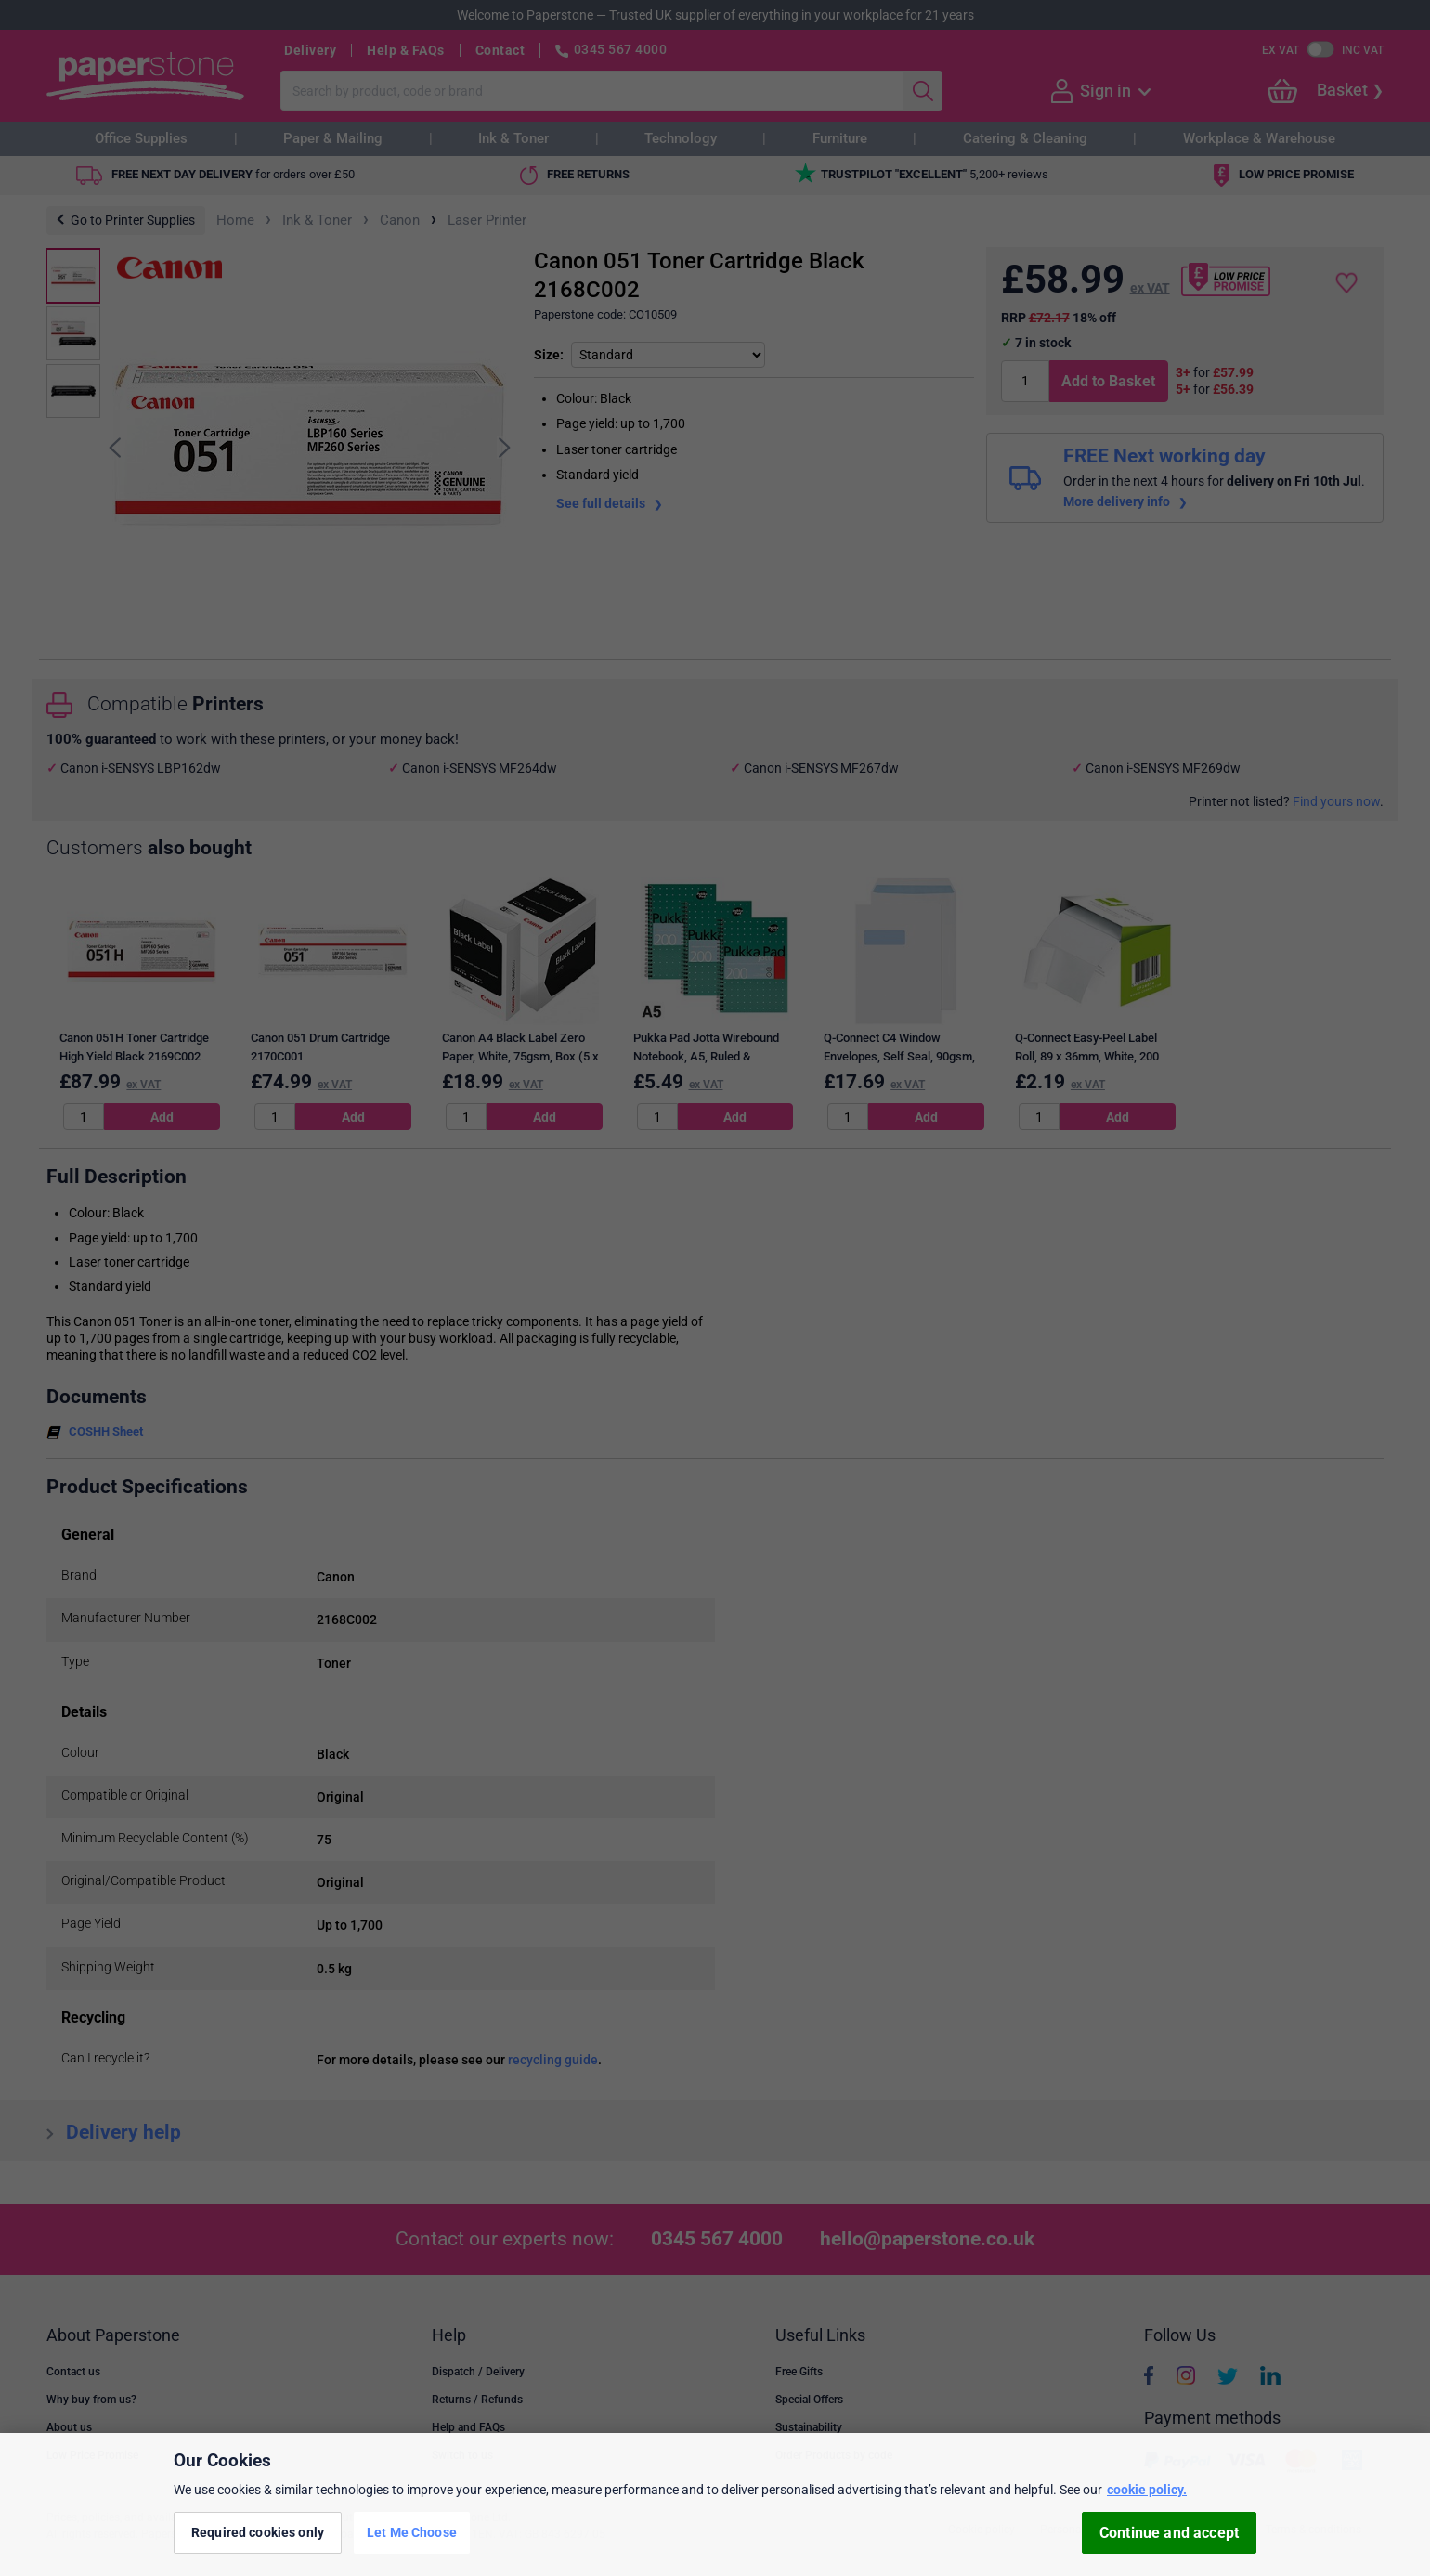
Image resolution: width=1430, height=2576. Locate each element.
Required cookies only (257, 2532)
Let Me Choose (412, 2532)
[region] (715, 2504)
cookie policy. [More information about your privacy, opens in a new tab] (1147, 2489)
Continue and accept (1169, 2533)
